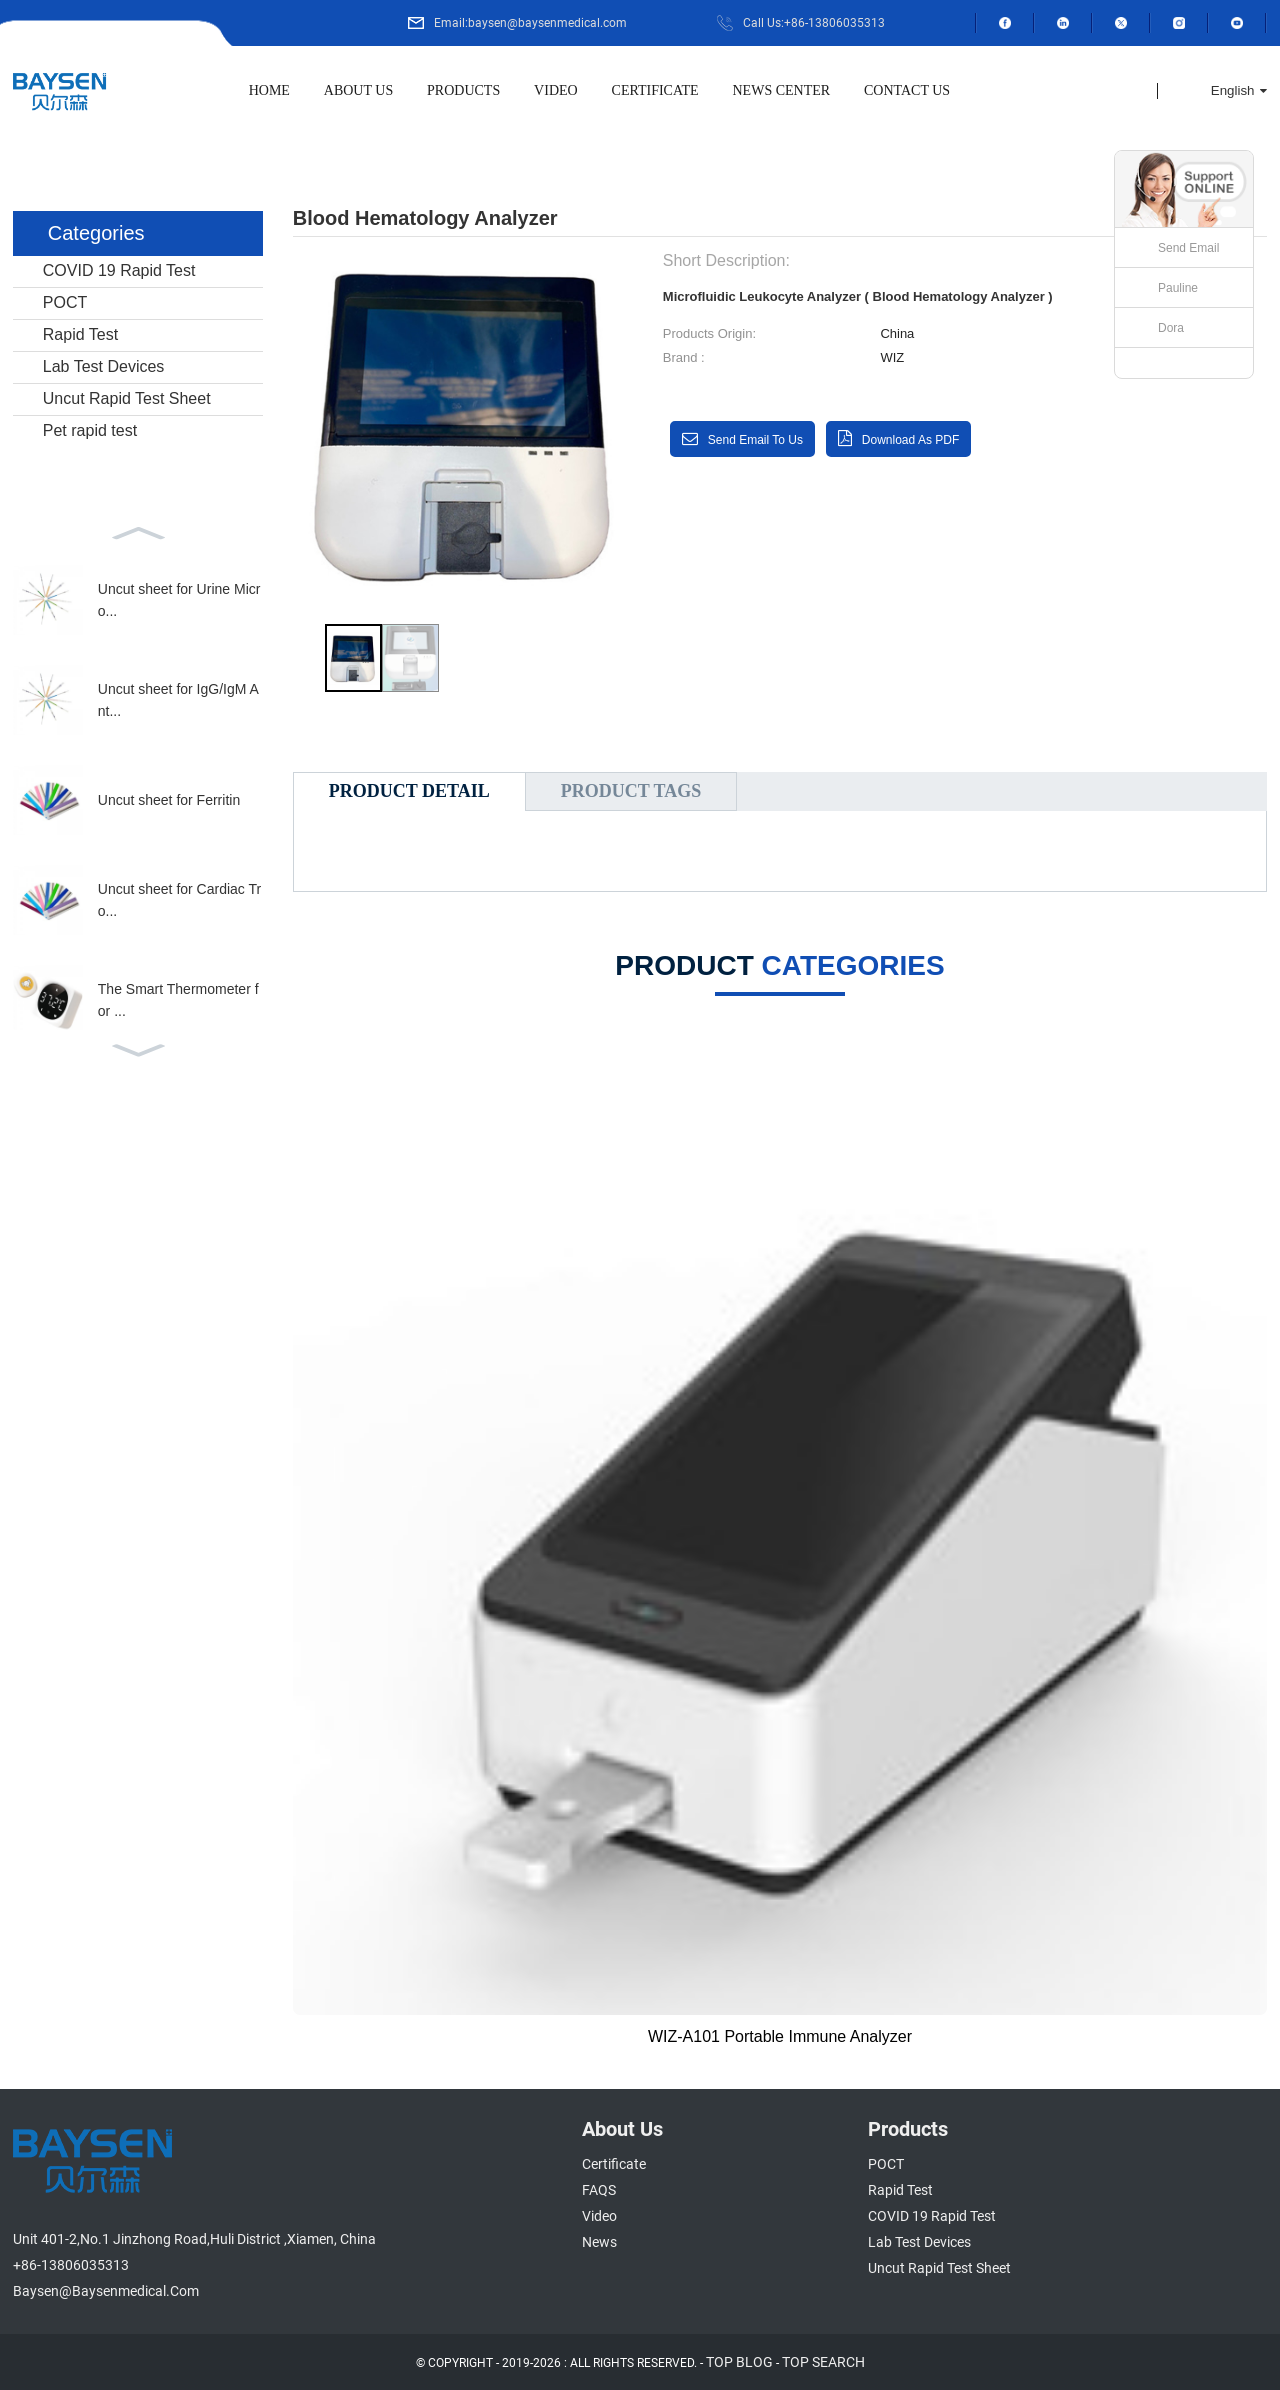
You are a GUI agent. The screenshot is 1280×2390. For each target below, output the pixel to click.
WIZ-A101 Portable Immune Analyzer (780, 2036)
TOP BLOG (739, 2362)
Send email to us (755, 440)
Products (463, 90)
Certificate (655, 90)
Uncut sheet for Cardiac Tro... (179, 900)
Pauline (1178, 288)
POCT (65, 302)
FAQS (599, 2190)
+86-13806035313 (71, 2265)
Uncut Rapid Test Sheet (127, 398)
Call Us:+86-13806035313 (814, 23)
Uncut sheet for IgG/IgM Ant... (178, 700)
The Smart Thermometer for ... (178, 1000)
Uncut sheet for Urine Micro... (179, 600)
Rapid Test (80, 334)
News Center (782, 90)
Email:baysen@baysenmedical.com (530, 23)
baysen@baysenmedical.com (106, 2291)
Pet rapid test (90, 430)
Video (556, 90)
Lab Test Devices (104, 366)
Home (269, 90)
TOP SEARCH (823, 2362)
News (599, 2242)
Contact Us (907, 90)
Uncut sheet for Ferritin (169, 800)
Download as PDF (910, 440)
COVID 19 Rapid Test (119, 270)
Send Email (1188, 248)
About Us (358, 90)
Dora (1171, 328)
